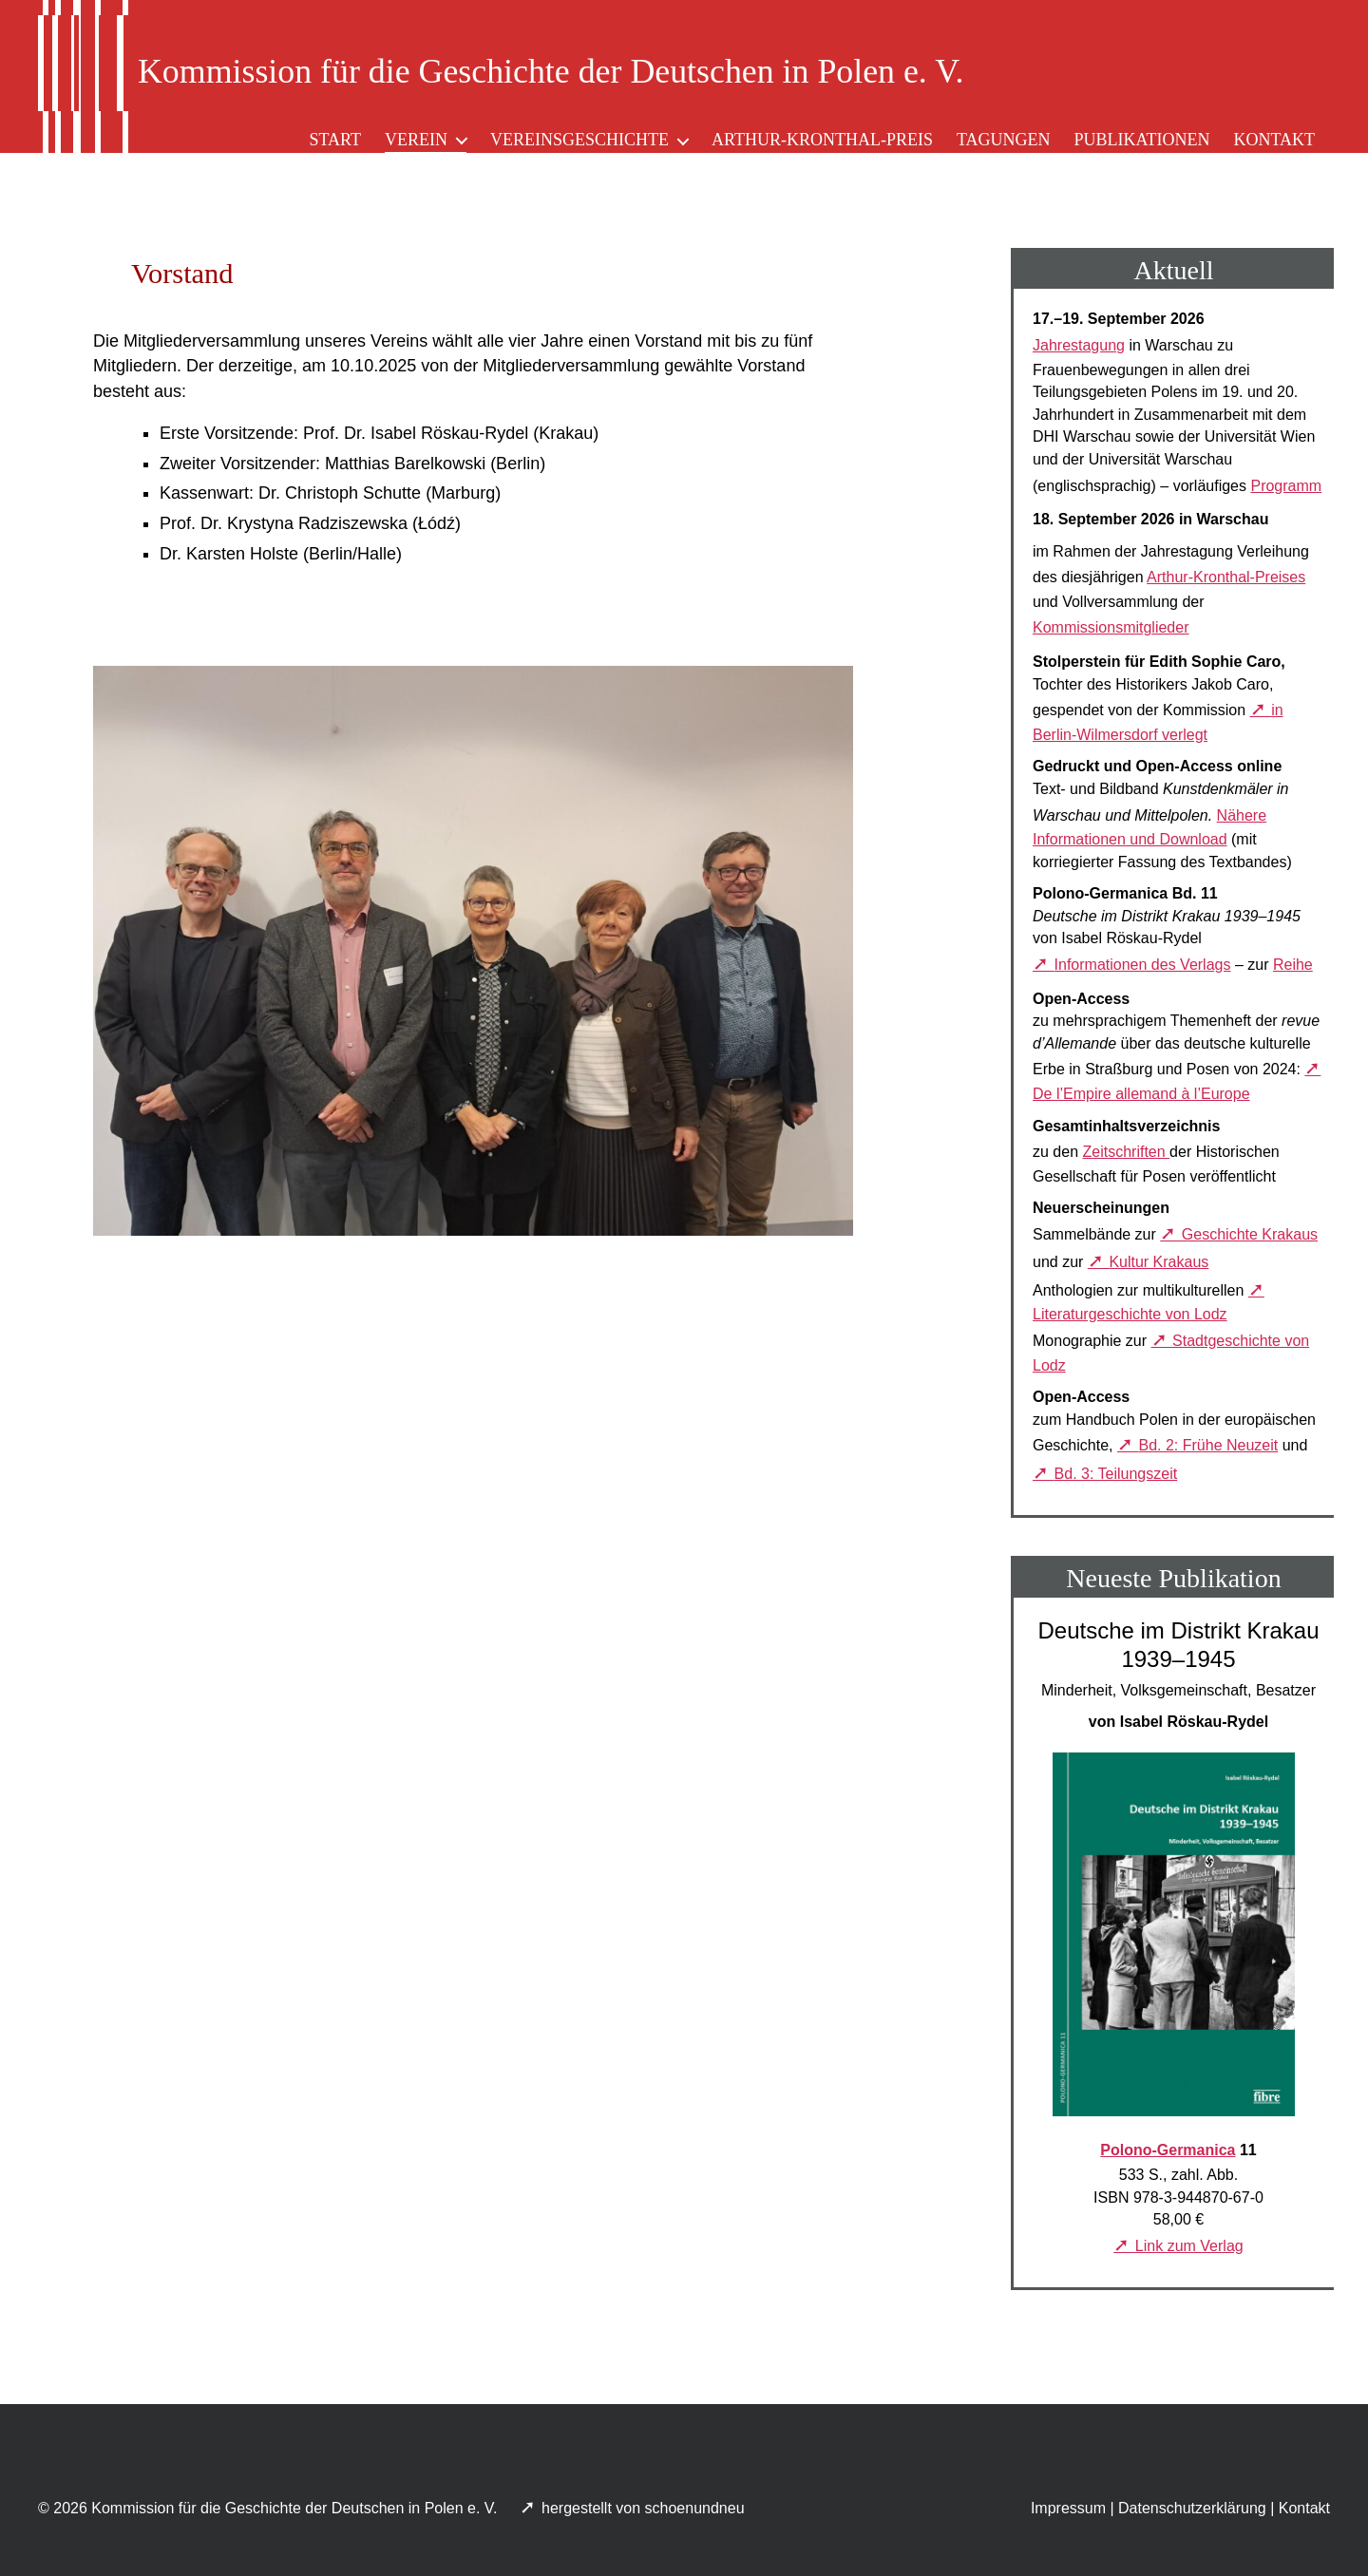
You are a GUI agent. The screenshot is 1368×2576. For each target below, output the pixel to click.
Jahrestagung (1079, 345)
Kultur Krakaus (1158, 1262)
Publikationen (1141, 139)
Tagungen (1004, 139)
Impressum (1068, 2508)
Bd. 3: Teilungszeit (1116, 1474)
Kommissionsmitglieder (1111, 627)
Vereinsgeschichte (579, 139)
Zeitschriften (1125, 1152)
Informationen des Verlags (1142, 965)
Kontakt (1274, 139)
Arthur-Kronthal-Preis (822, 139)
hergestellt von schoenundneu (645, 2508)
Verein (416, 139)
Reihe (1293, 965)
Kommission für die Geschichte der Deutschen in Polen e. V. (294, 2508)
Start (335, 139)
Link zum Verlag (1189, 2246)
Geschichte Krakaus (1250, 1234)
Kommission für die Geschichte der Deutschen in (550, 71)
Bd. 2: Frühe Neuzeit (1209, 1445)
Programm (1285, 486)
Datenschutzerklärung (1192, 2508)
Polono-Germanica (1167, 2150)
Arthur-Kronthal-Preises (1226, 577)
